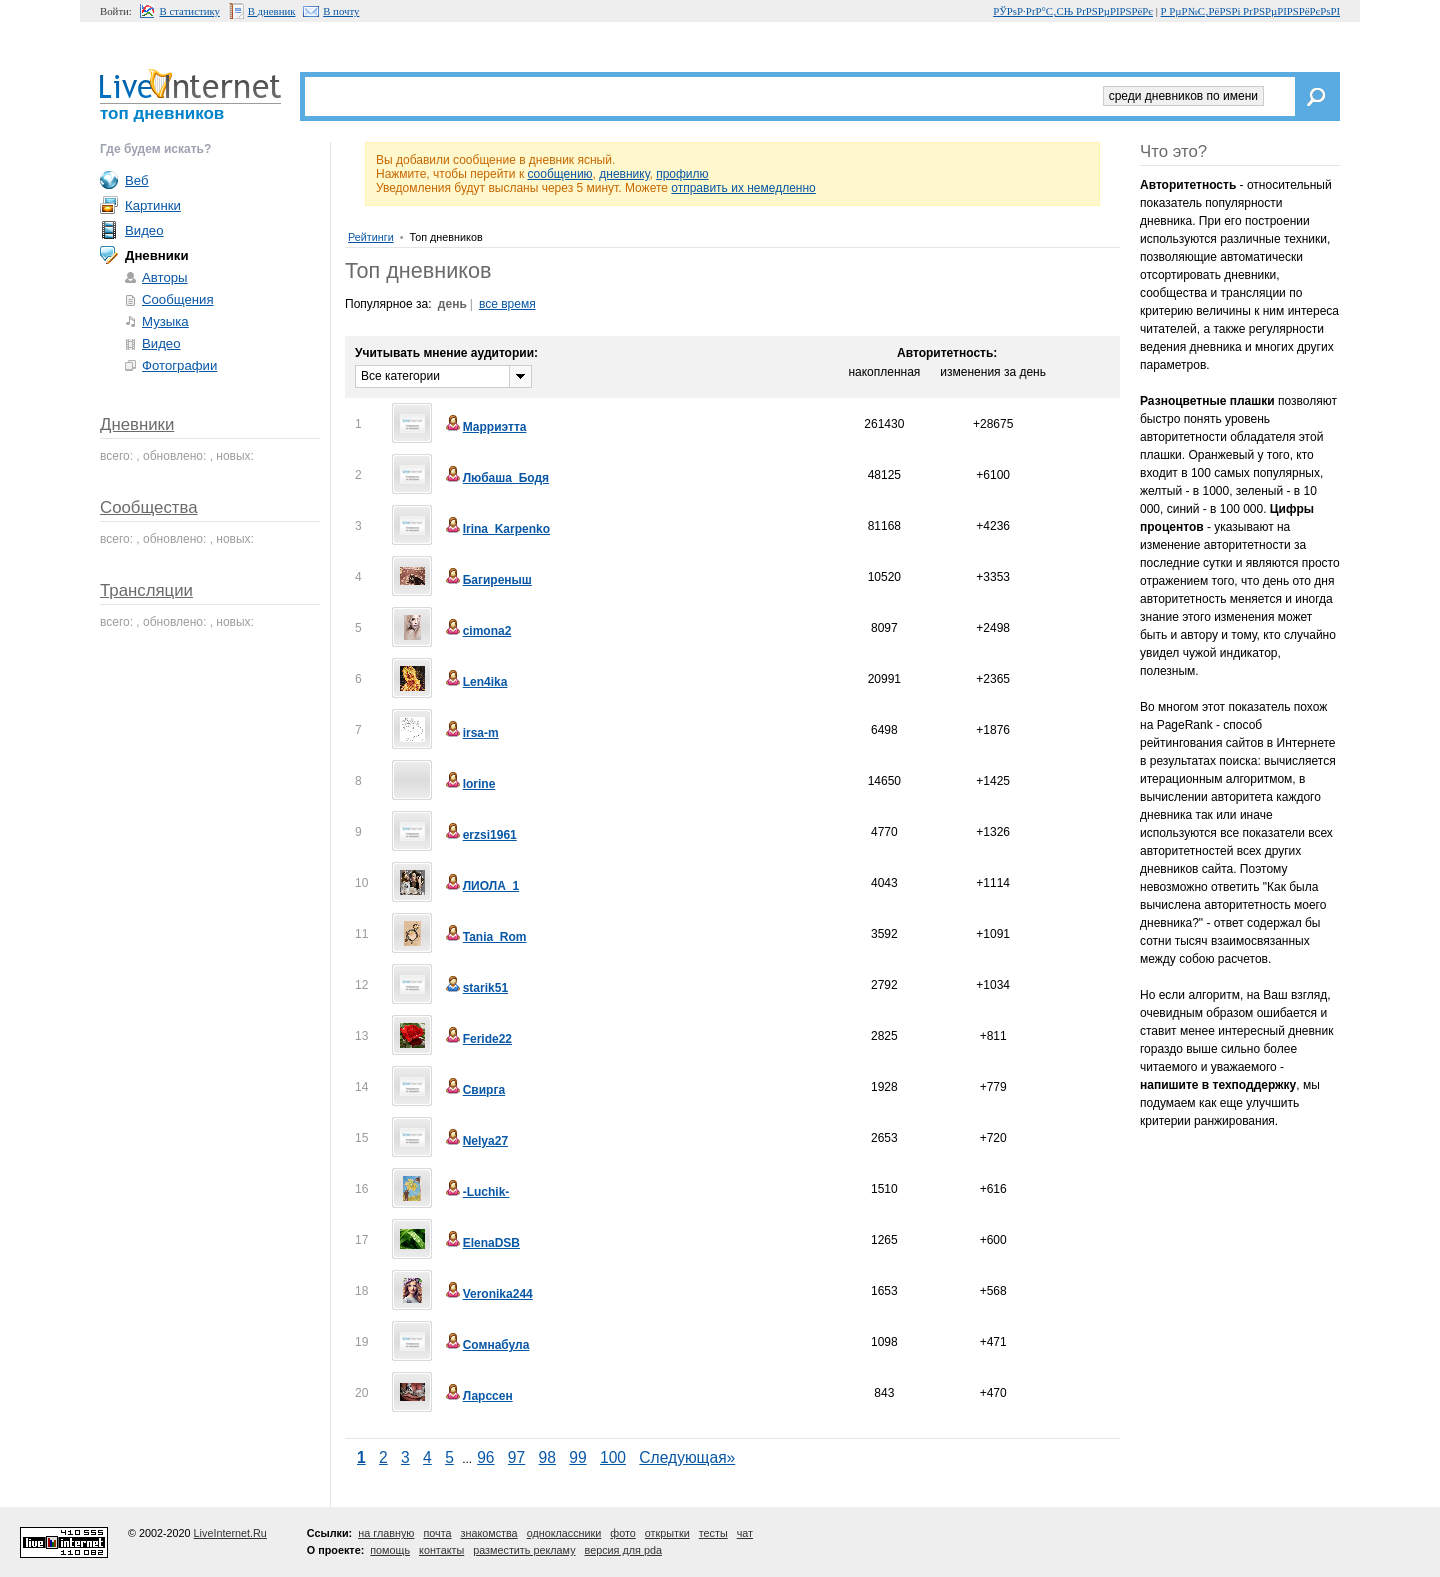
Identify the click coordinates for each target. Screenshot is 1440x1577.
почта (437, 1533)
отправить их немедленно (743, 188)
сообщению (559, 174)
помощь (390, 1550)
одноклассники (564, 1533)
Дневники (137, 424)
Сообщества (149, 507)
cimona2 (477, 631)
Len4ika (475, 682)
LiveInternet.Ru (230, 1533)
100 (613, 1457)
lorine (469, 784)
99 (577, 1457)
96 (485, 1457)
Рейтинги (371, 237)
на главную (386, 1533)
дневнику (624, 174)
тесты (713, 1533)
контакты (441, 1550)
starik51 (475, 988)
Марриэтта (485, 427)
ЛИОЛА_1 (481, 886)
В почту (341, 11)
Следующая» (687, 1457)
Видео (144, 230)
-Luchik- (476, 1192)
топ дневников (162, 113)
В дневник (272, 11)
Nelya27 (475, 1141)
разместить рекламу (524, 1550)
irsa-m (471, 733)
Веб (137, 180)
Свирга (474, 1090)
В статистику (190, 11)
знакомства (488, 1533)
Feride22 (477, 1039)
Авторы (165, 277)
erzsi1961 (480, 835)
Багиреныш (487, 580)
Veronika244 (488, 1294)
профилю (682, 174)
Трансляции (146, 590)
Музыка (165, 321)
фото (622, 1533)
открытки (667, 1533)
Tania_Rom (485, 937)
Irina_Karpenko (496, 529)
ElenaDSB (481, 1243)
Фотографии (179, 365)
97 (516, 1457)
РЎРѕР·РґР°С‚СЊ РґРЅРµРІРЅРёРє (1073, 11)
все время (507, 304)
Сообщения (178, 299)
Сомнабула (486, 1345)
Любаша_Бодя (496, 478)
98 (547, 1457)
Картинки (153, 205)
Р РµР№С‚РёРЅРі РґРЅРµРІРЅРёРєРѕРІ (1250, 11)
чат (745, 1533)
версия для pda (623, 1550)
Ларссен (478, 1396)
